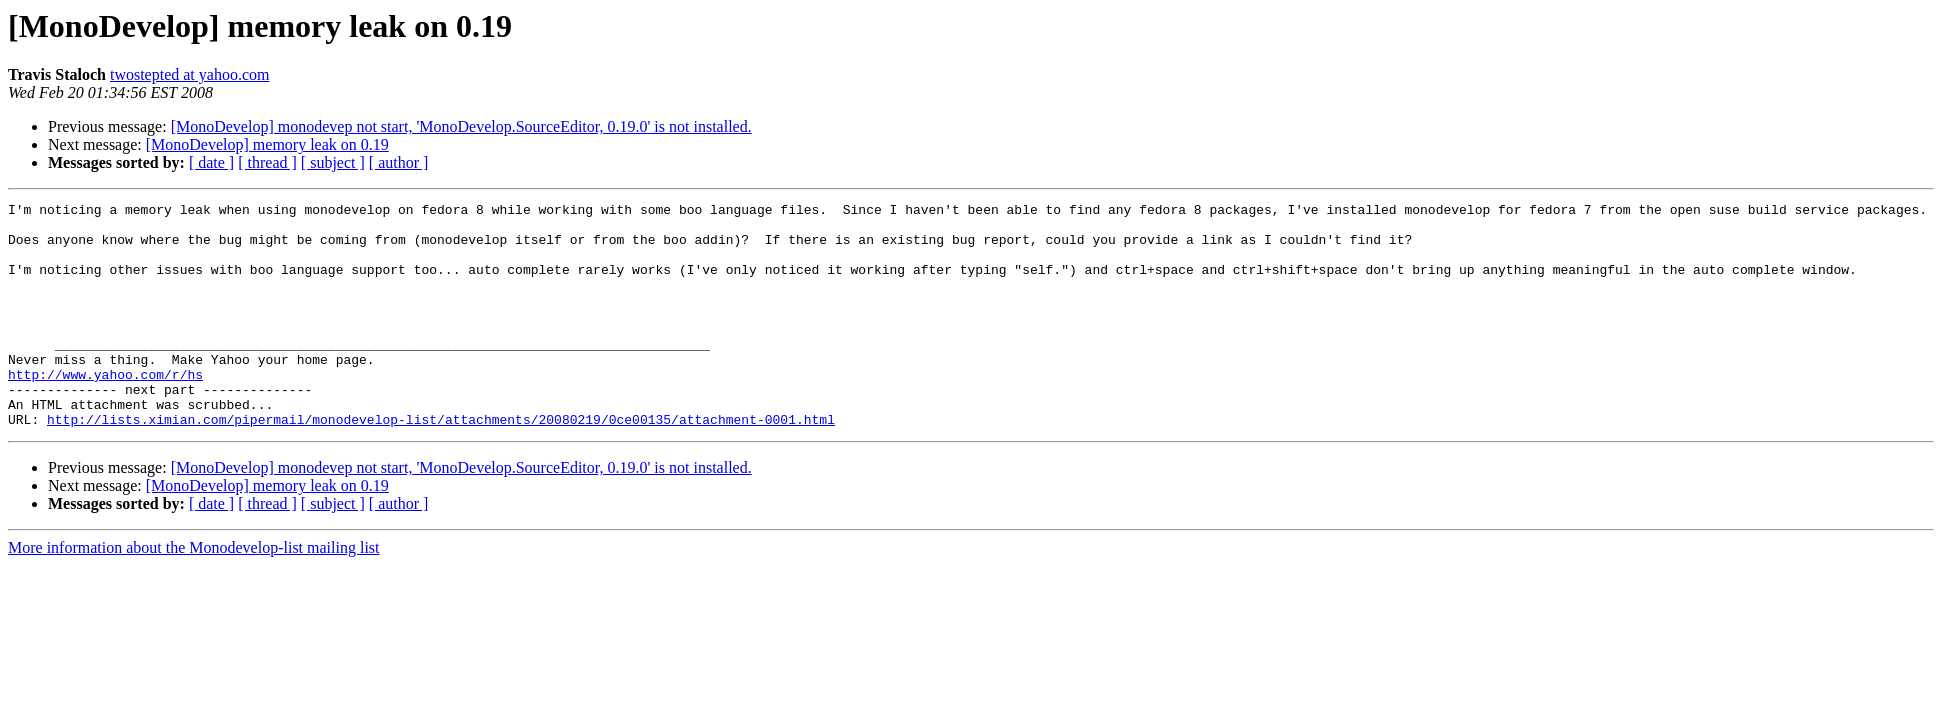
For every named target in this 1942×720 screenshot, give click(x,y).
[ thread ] (267, 162)
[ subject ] (333, 162)
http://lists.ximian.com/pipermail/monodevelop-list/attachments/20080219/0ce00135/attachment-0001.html (441, 464)
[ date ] (211, 162)
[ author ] (399, 162)
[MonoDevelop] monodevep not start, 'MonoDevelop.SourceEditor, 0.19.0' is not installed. (461, 126)
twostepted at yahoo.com (190, 74)
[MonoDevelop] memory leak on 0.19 (267, 144)
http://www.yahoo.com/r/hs (105, 410)
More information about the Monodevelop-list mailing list (194, 592)
